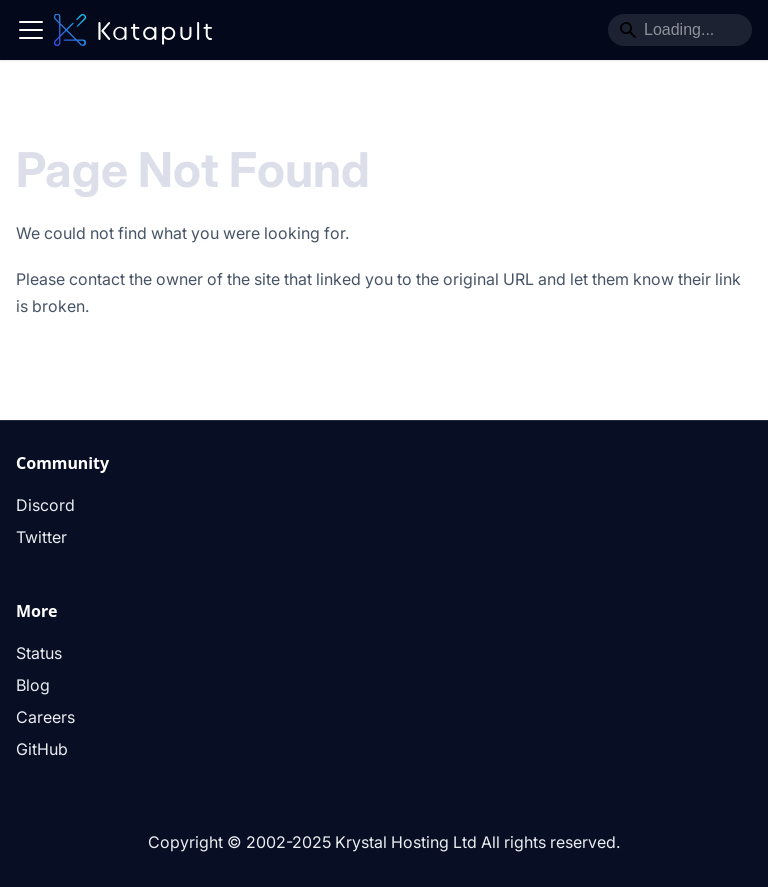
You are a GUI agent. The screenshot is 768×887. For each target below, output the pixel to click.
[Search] (680, 30)
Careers (45, 717)
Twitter (41, 537)
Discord (45, 505)
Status (39, 653)
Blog (33, 685)
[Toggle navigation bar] (31, 30)
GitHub (42, 749)
